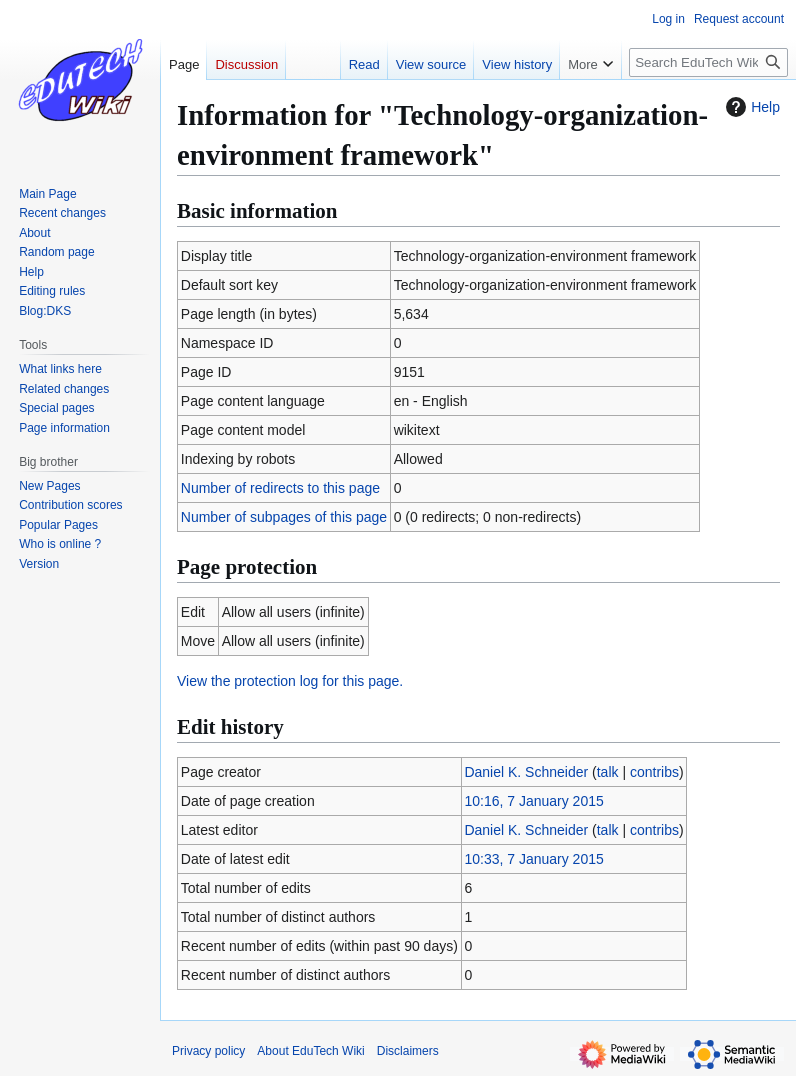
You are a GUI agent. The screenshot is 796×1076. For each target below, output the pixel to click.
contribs (654, 772)
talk (608, 772)
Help (750, 107)
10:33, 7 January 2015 (533, 859)
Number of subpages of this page (284, 517)
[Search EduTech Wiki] (708, 62)
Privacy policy (208, 1051)
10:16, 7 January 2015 (533, 801)
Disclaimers (408, 1051)
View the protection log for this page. (290, 681)
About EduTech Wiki (310, 1051)
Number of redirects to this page (280, 488)
